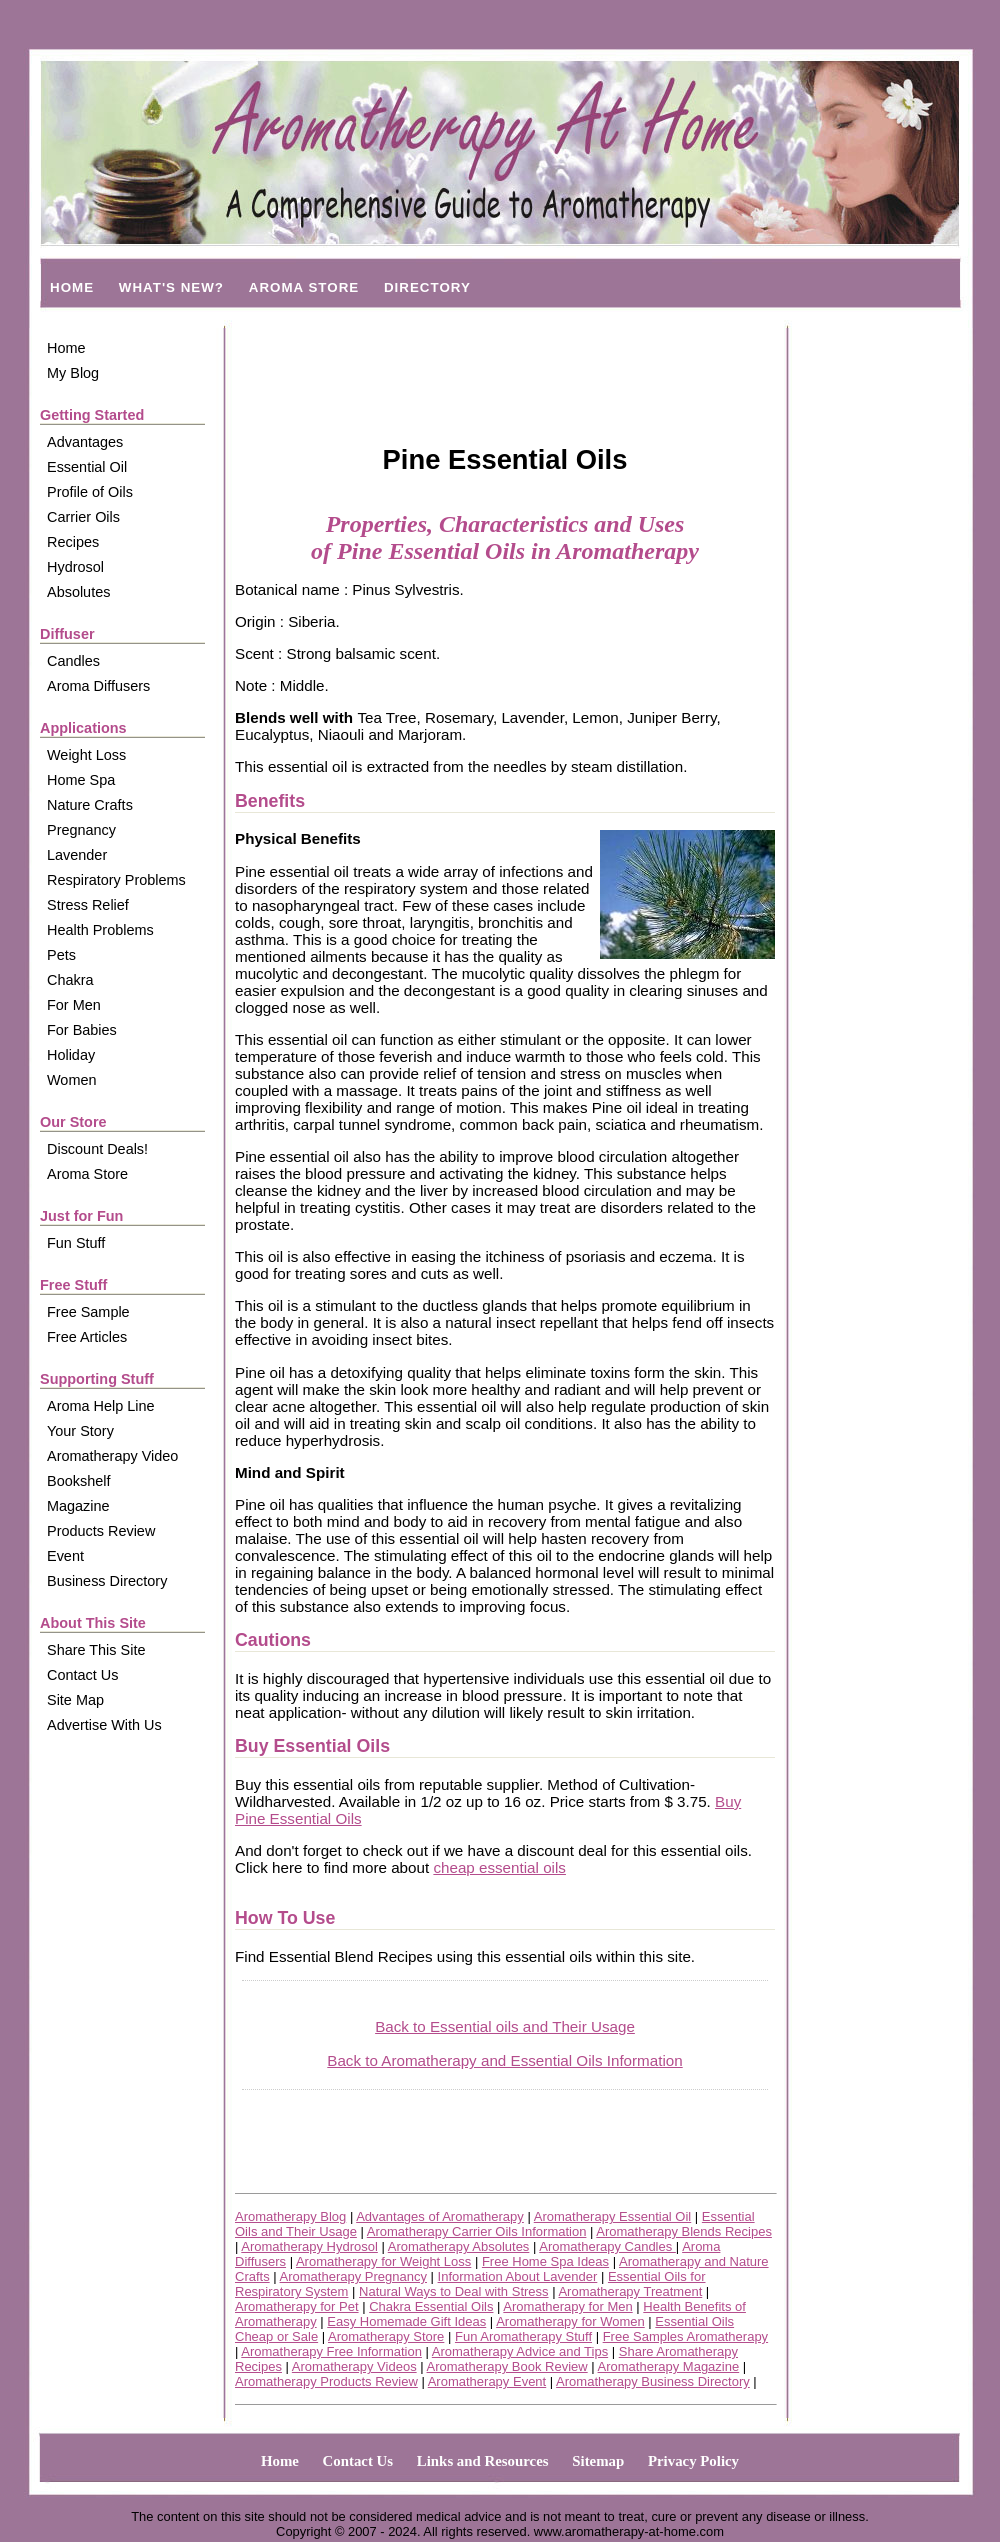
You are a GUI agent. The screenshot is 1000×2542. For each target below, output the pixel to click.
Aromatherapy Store (386, 2336)
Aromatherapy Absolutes (459, 2246)
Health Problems (100, 930)
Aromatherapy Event (487, 2381)
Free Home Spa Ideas (545, 2261)
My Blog (73, 373)
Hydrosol (75, 567)
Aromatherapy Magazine (669, 2366)
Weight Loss (86, 755)
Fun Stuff (76, 1243)
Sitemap (598, 2461)
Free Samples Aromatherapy (685, 2336)
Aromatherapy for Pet (297, 2306)
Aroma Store (87, 1174)
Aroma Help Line (101, 1406)
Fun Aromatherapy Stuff (523, 2336)
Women (71, 1080)
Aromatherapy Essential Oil (613, 2216)
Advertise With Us (104, 1725)
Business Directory (107, 1581)
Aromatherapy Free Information (331, 2351)
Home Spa (81, 780)
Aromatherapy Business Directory (653, 2381)
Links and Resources (483, 2461)
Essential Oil (87, 467)
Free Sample (88, 1312)
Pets (61, 955)
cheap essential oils (499, 1867)
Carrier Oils (83, 517)
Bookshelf (78, 1481)
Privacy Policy (693, 2461)
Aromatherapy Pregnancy (353, 2276)
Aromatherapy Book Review (507, 2366)
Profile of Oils (90, 492)
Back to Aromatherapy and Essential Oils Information (504, 2060)
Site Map (75, 1700)
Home (66, 348)
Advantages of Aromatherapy (440, 2216)
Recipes (73, 542)
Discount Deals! (97, 1149)
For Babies (82, 1030)
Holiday (71, 1055)
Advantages (85, 442)
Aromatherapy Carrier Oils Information (477, 2231)
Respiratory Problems (116, 880)
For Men (74, 1005)
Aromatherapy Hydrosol (309, 2246)
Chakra (70, 980)
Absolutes (78, 592)
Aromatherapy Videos (354, 2366)
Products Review (101, 1531)
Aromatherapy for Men (567, 2306)
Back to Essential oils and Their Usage (505, 2026)
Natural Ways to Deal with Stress (454, 2291)
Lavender (77, 855)
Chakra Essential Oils (431, 2306)
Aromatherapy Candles (607, 2246)
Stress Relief (88, 905)
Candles (73, 661)
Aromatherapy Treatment (630, 2291)
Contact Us (82, 1675)
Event (65, 1556)
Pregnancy (81, 830)
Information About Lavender (518, 2276)
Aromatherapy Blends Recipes (684, 2231)
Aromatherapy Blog (290, 2216)
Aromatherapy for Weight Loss (383, 2261)
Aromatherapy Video (112, 1456)
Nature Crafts (90, 805)
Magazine (78, 1506)
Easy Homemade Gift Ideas (406, 2321)
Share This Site (96, 1650)
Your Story (80, 1431)
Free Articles (87, 1337)
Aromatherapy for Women (570, 2321)
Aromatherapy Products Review (326, 2381)
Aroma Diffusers (98, 686)
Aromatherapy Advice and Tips (520, 2351)
